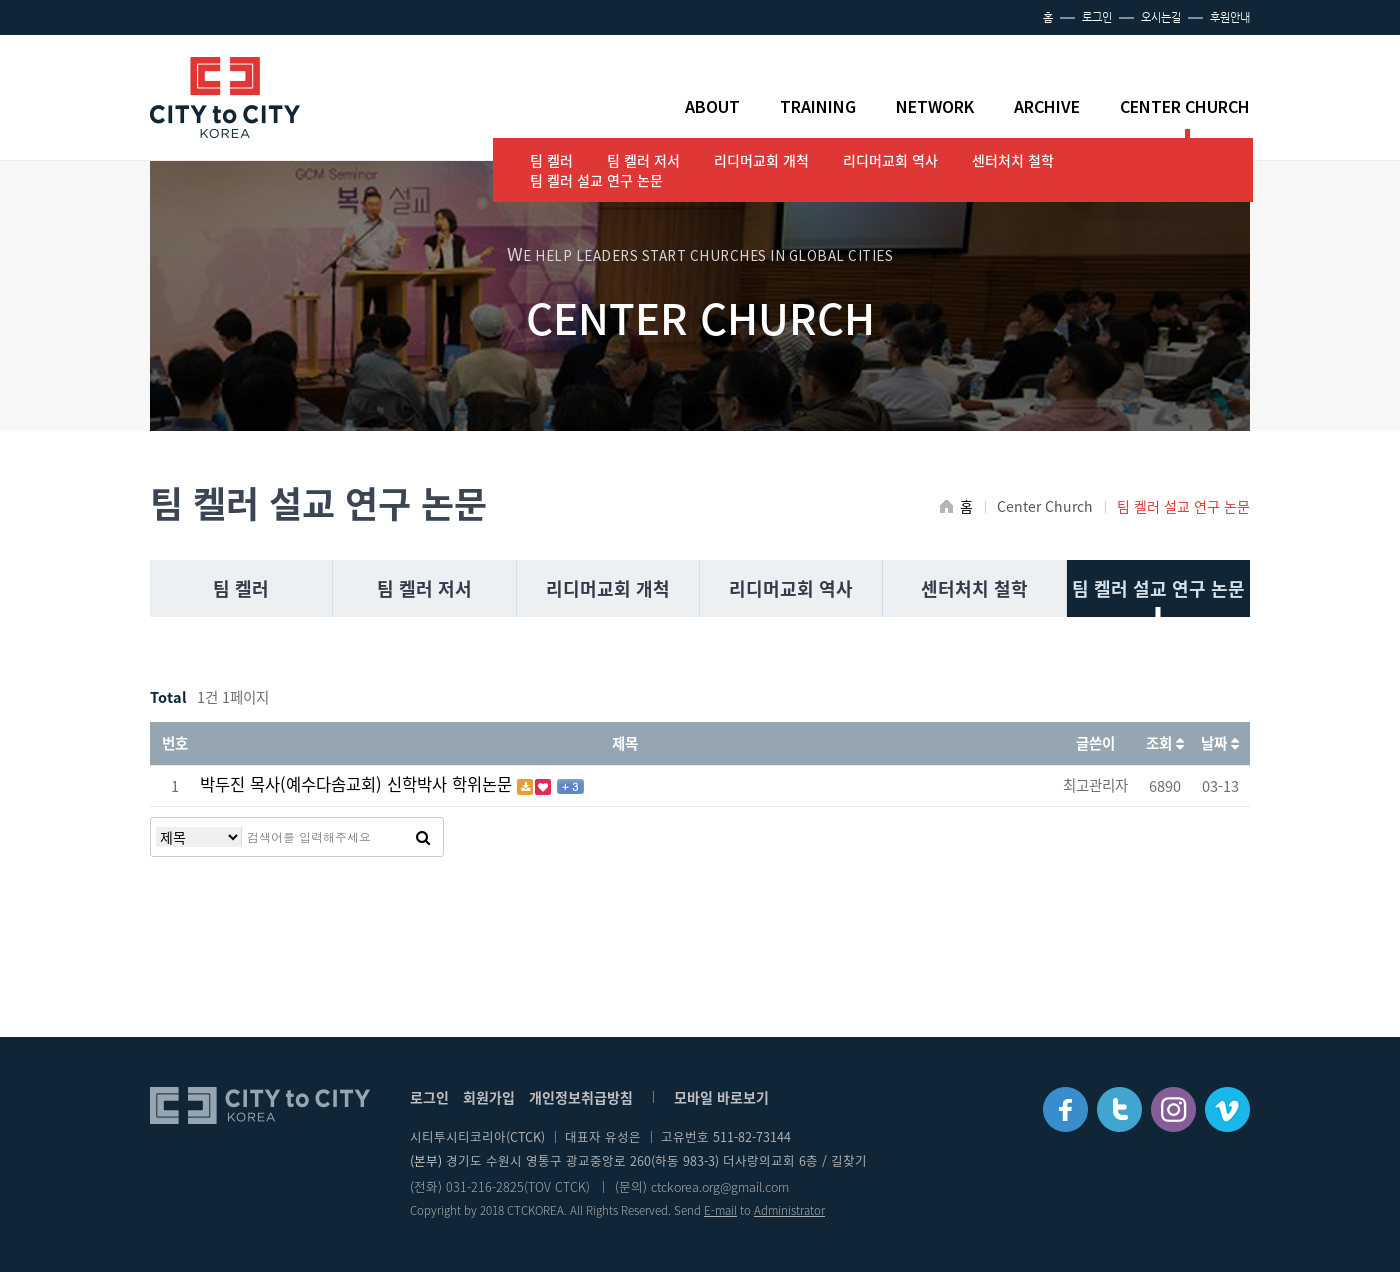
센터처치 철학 (1013, 160)
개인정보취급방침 (581, 1097)
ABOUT (712, 106)
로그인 (1097, 17)
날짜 (1220, 743)
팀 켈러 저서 (643, 160)
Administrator (789, 1210)
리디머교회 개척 (761, 160)
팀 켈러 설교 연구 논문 (596, 180)
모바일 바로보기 (721, 1097)
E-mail (720, 1210)
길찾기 (849, 1160)
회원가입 (489, 1097)
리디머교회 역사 (890, 160)
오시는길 (1161, 17)
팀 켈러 (551, 160)
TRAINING (818, 106)
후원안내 (1230, 17)
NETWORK (935, 106)
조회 (1165, 743)
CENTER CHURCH (1185, 106)
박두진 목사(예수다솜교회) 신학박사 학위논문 (358, 784)
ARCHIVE (1047, 106)
